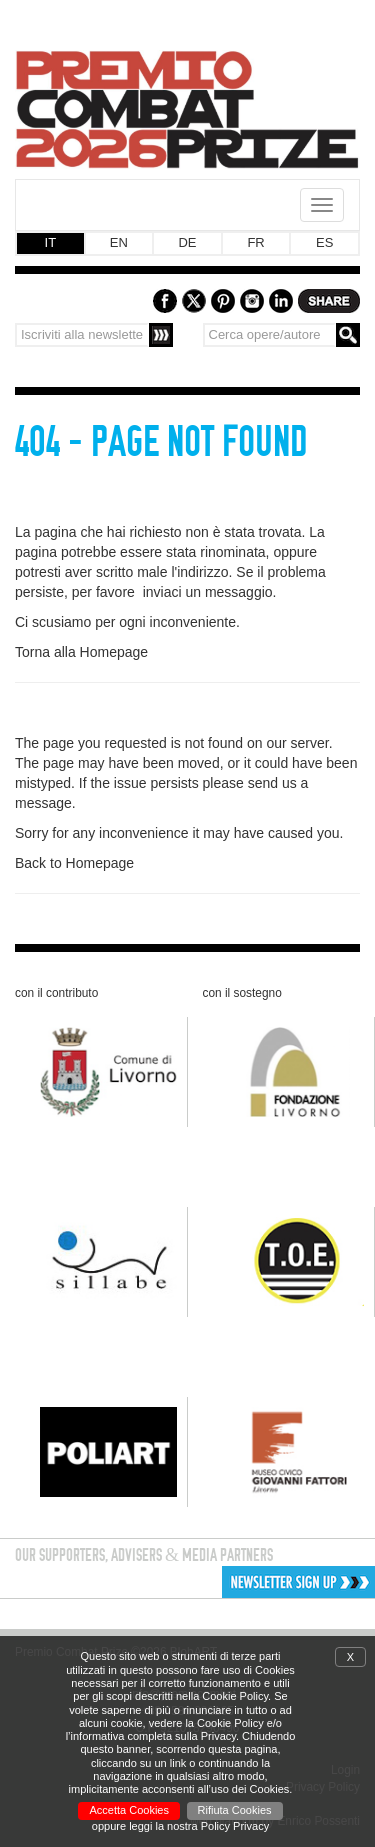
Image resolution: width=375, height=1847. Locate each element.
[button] (230, 1582)
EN (119, 242)
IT (51, 242)
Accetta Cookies (128, 1810)
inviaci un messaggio (208, 592)
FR (255, 242)
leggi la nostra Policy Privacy (199, 1826)
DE (187, 242)
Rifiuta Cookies (235, 1810)
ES (324, 242)
